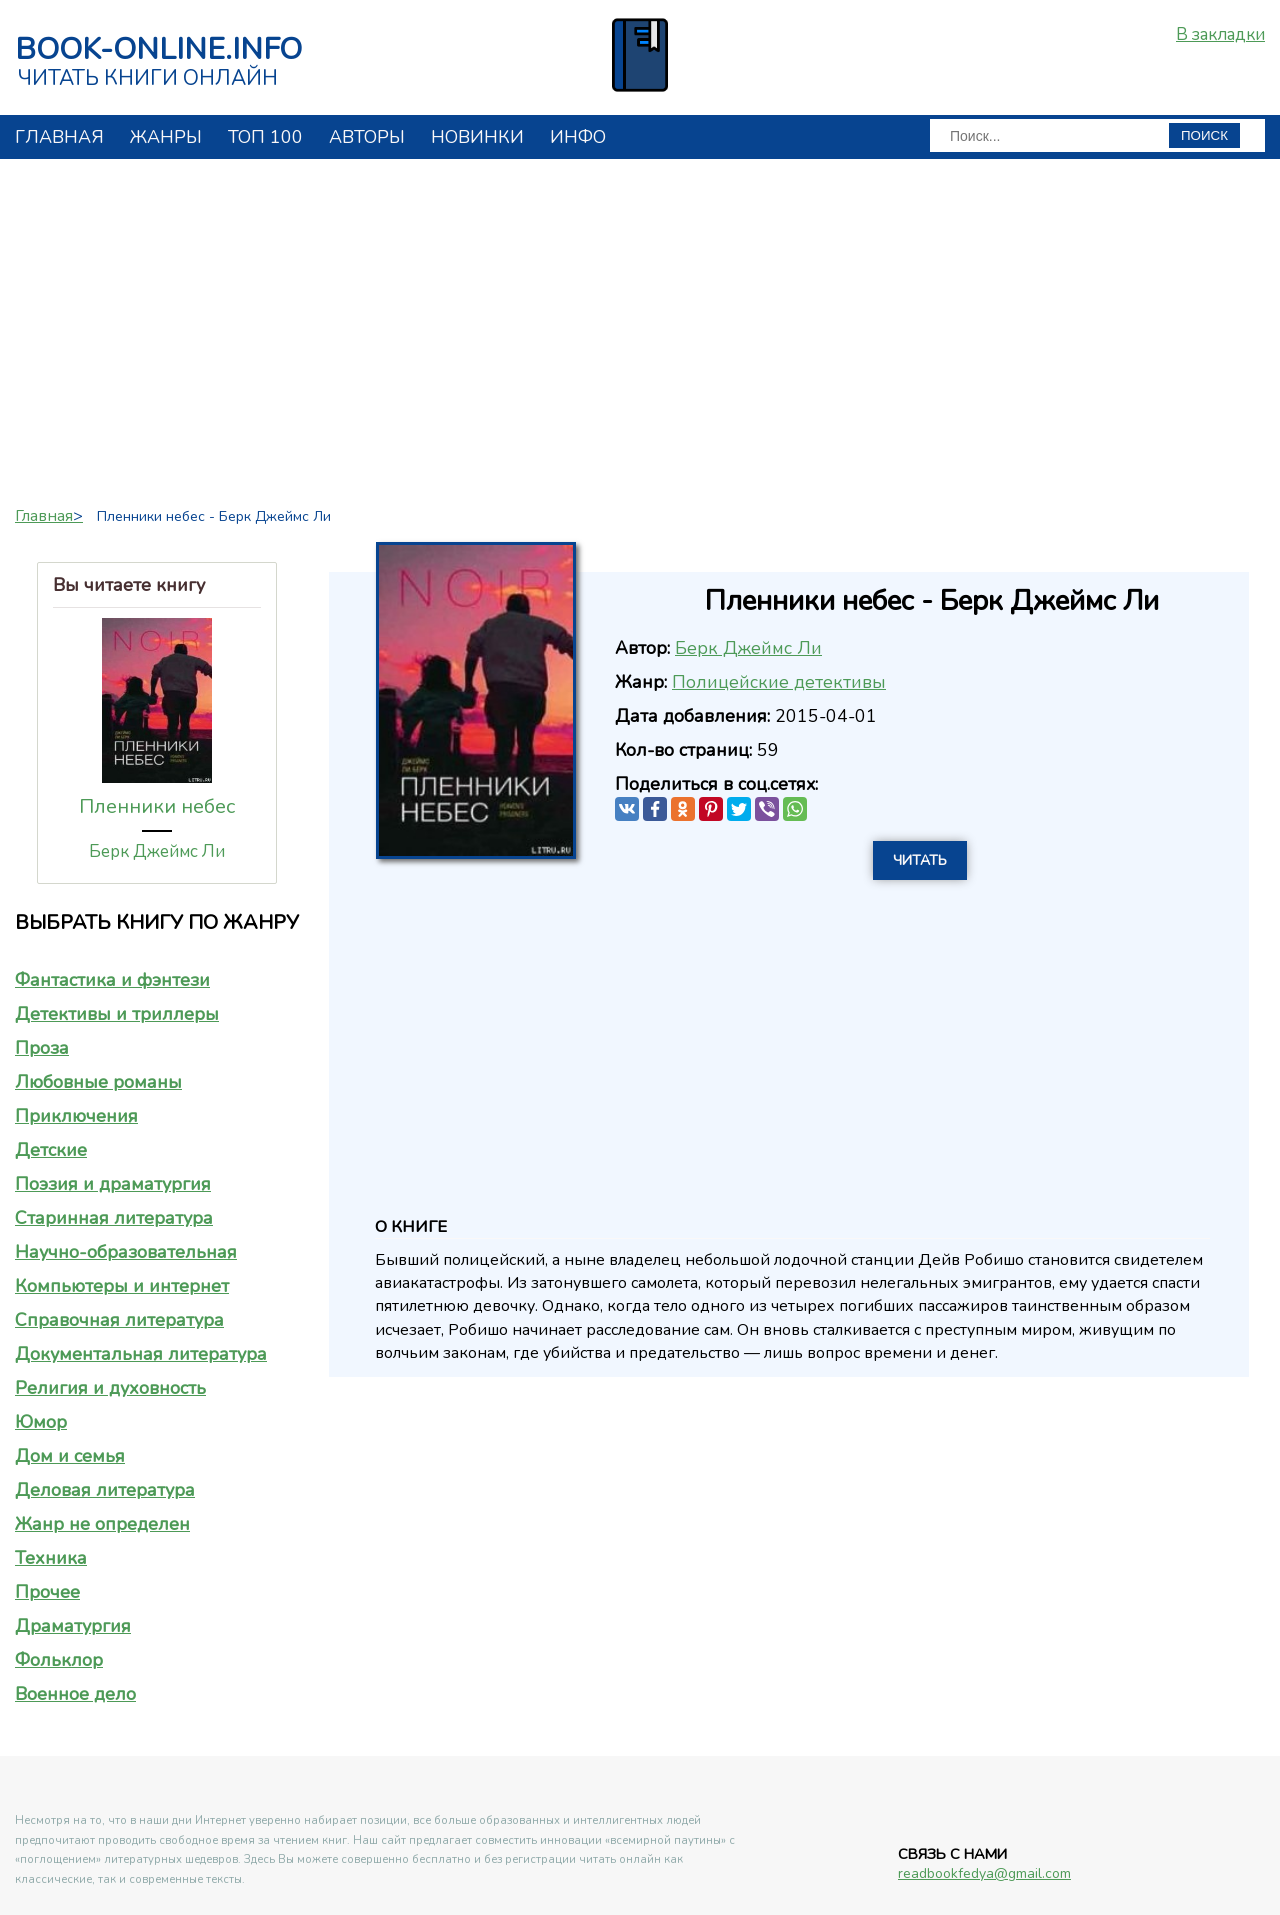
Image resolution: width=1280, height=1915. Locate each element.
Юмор (41, 1422)
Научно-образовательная (126, 1252)
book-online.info (158, 49)
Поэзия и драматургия (113, 1184)
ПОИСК (1204, 135)
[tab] (157, 980)
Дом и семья (70, 1456)
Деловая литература (105, 1490)
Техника (51, 1558)
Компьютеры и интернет (122, 1286)
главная (59, 137)
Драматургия (73, 1626)
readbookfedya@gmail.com (984, 1873)
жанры (166, 137)
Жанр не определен (102, 1524)
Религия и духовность (110, 1388)
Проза (42, 1048)
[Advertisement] (640, 324)
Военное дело (75, 1694)
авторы (367, 137)
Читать (920, 860)
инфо (578, 137)
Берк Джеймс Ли (157, 851)
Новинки (477, 137)
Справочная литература (119, 1320)
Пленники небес (157, 806)
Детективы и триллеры (117, 1014)
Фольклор (59, 1660)
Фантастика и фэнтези (112, 980)
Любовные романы (98, 1082)
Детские (51, 1150)
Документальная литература (141, 1354)
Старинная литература (114, 1218)
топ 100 (265, 137)
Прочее (47, 1592)
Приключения (76, 1116)
